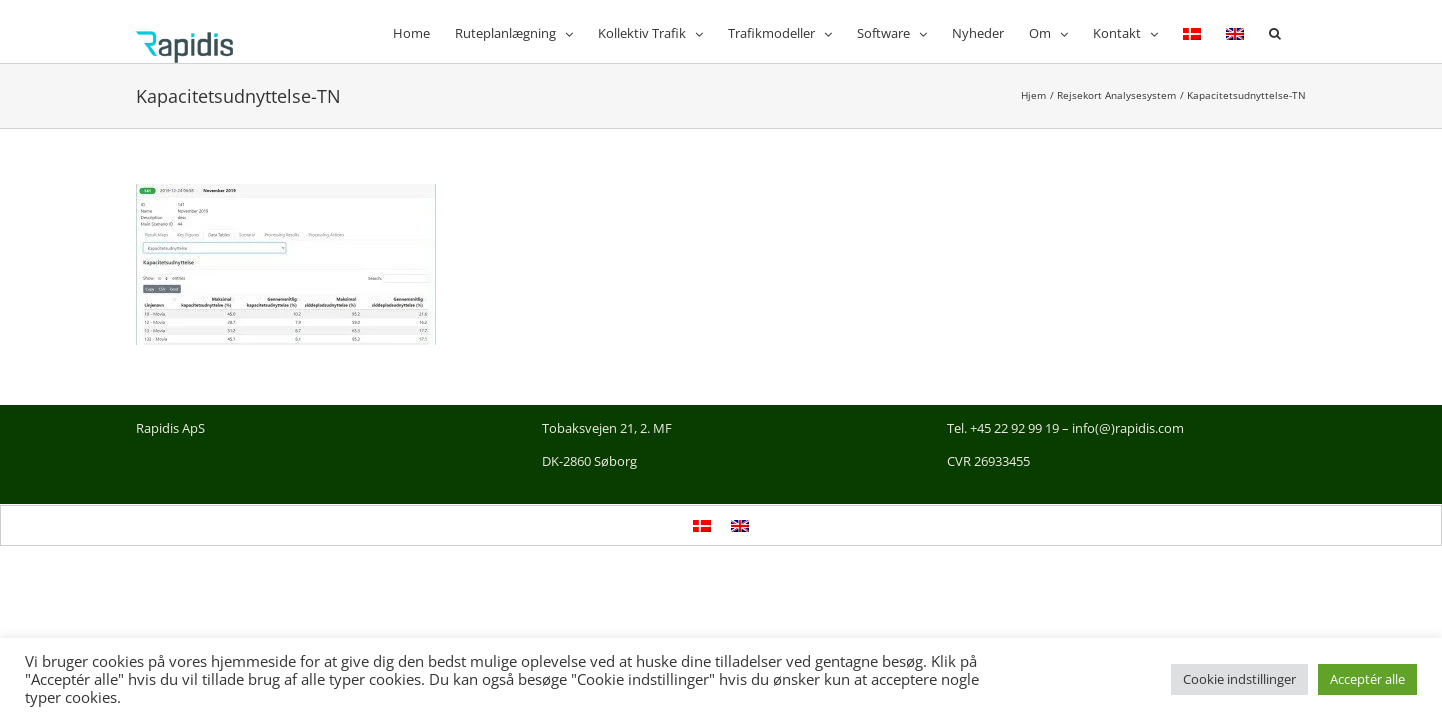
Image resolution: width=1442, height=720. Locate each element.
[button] (1300, 31)
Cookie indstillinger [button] (1239, 679)
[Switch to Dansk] (702, 525)
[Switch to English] (1250, 31)
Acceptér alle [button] (1367, 679)
